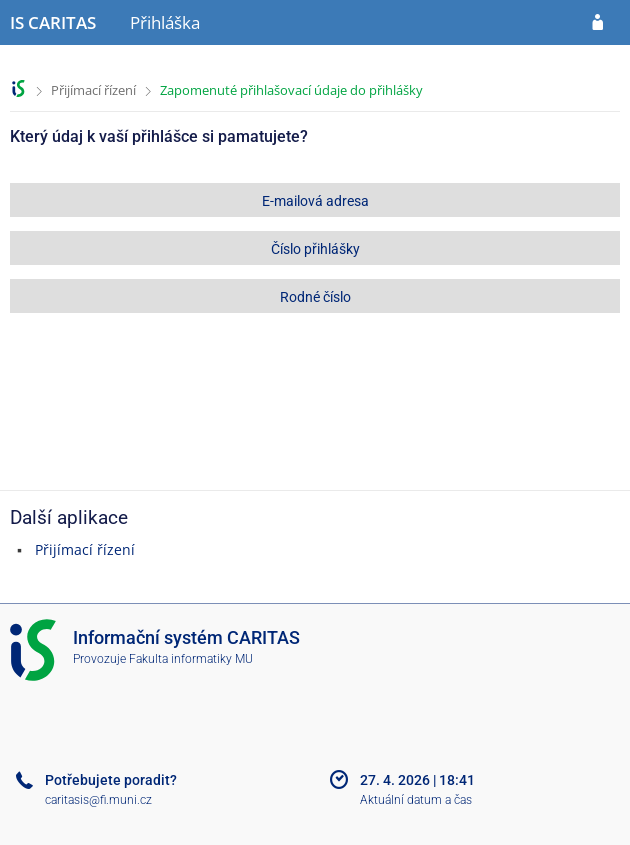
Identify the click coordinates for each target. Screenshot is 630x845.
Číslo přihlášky (315, 249)
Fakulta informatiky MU (191, 659)
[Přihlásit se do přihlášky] (597, 23)
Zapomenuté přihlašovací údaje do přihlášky (291, 90)
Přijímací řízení (93, 90)
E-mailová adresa (315, 201)
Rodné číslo (315, 297)
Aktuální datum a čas (416, 800)
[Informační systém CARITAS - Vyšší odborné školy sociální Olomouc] (53, 23)
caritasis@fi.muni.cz (98, 800)
